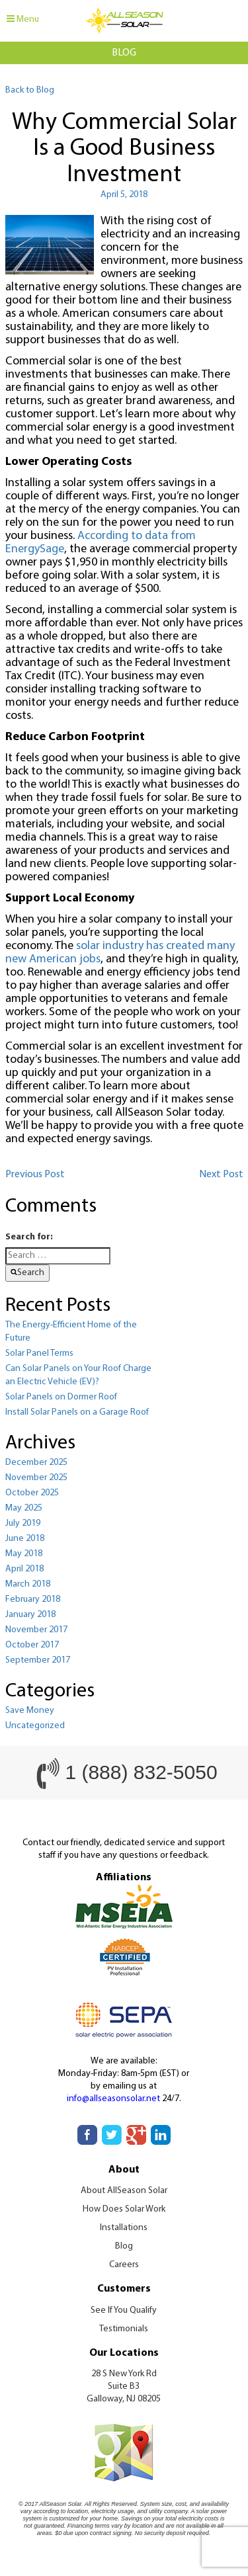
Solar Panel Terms (39, 1353)
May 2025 (23, 1508)
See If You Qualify (124, 2310)
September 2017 (37, 1660)
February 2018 (32, 1599)
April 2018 (24, 1569)
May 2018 (23, 1554)
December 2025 (36, 1463)
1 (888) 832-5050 (141, 1772)
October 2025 (32, 1493)
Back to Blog (29, 90)
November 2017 (36, 1630)
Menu (23, 19)
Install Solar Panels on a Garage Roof (77, 1412)
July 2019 (22, 1523)
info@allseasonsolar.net (113, 2099)
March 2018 (27, 1584)
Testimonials (123, 2329)
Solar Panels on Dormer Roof (61, 1397)
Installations (123, 2228)
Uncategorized (35, 1726)
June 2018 (24, 1539)
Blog (124, 2246)
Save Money (29, 1711)
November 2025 (36, 1478)
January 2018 (30, 1615)
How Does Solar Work (124, 2209)
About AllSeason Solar (124, 2191)
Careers (124, 2265)
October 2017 (32, 1645)
